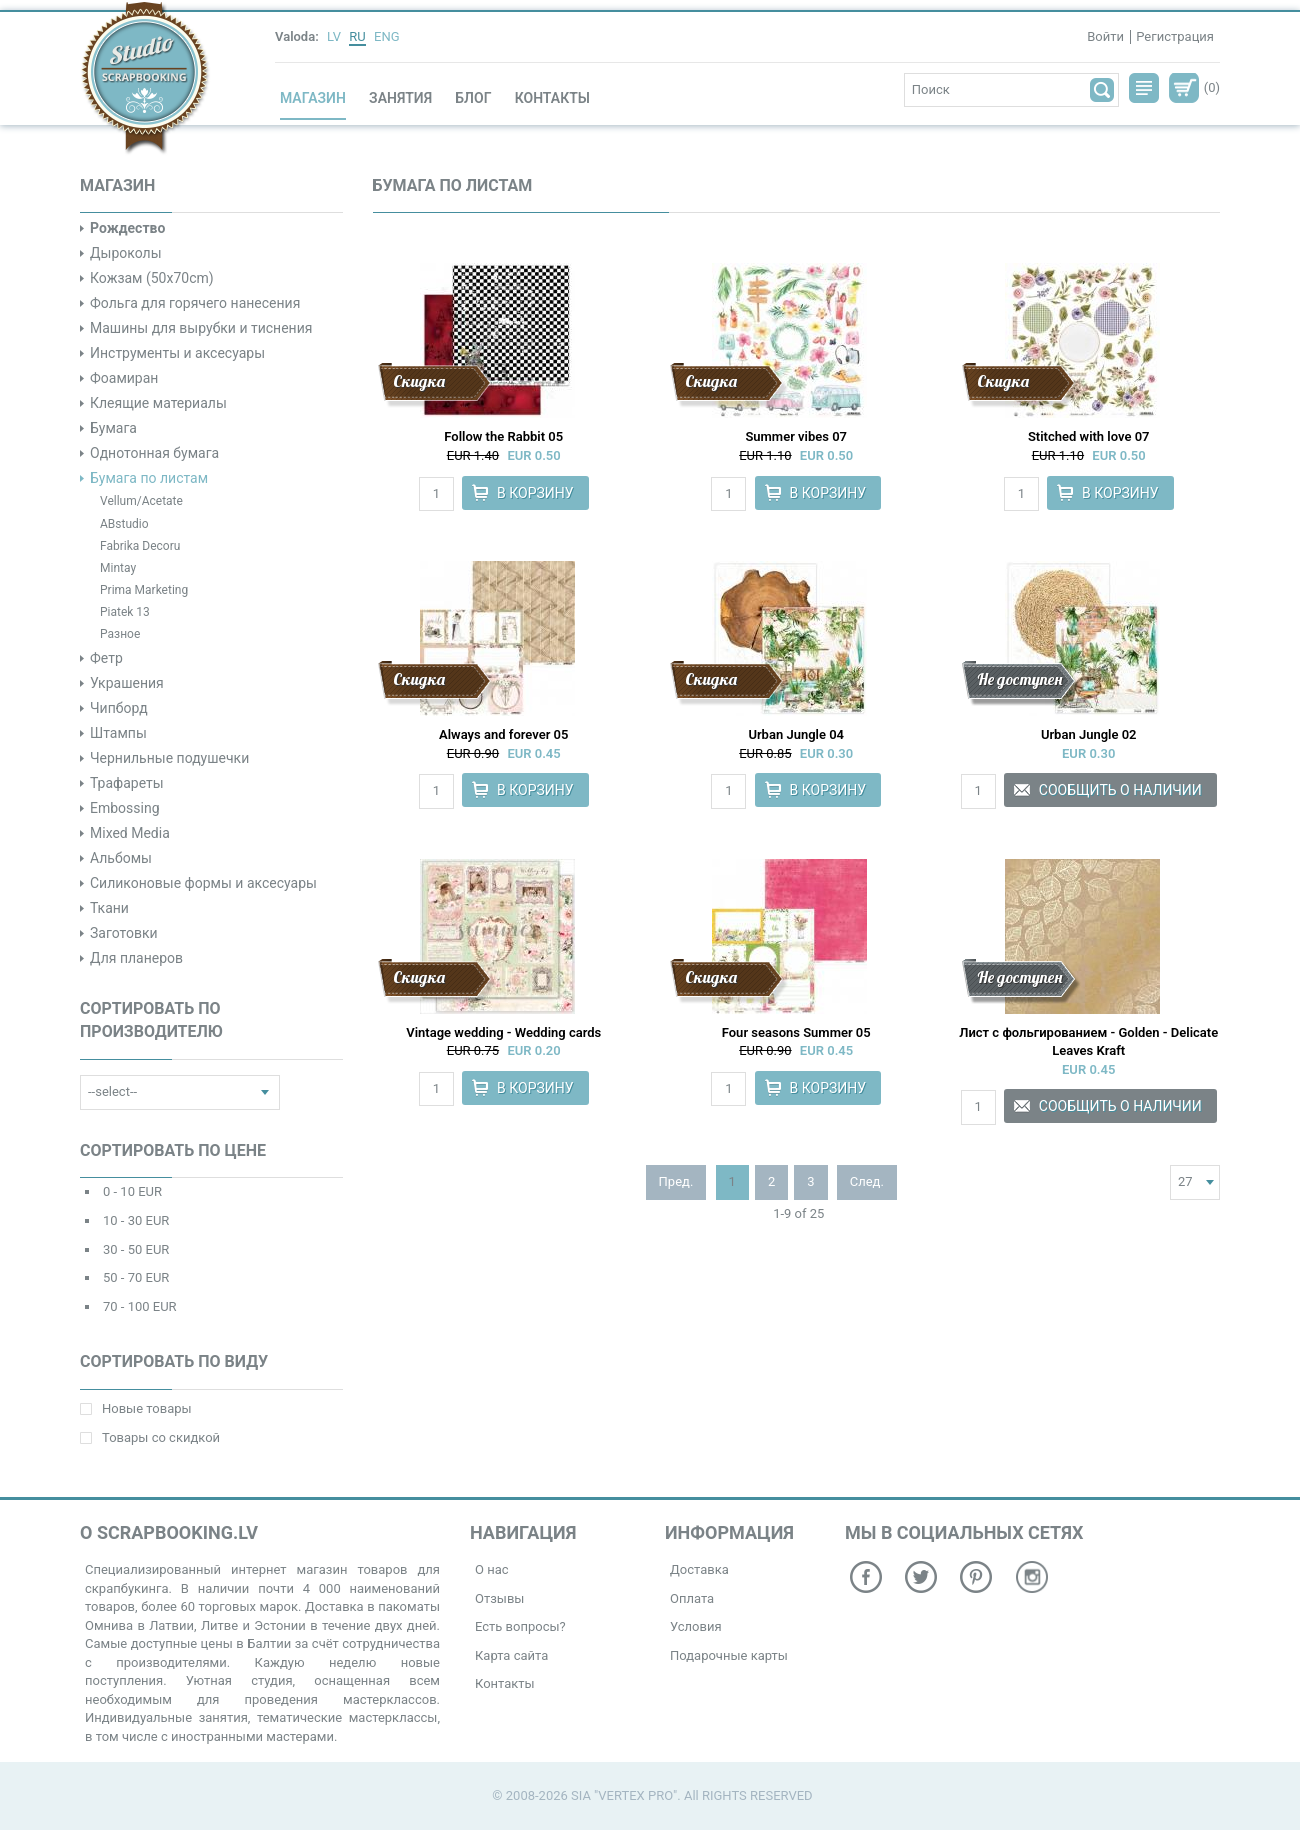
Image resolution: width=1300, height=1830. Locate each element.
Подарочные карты (729, 1655)
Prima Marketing (144, 590)
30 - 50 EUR (136, 1249)
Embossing (125, 808)
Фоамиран (124, 378)
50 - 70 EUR (136, 1277)
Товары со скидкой (150, 1437)
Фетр (106, 658)
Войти (1105, 36)
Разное (120, 634)
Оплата (692, 1598)
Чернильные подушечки (169, 758)
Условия (696, 1626)
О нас (492, 1569)
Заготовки (124, 933)
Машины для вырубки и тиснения (201, 328)
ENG (387, 36)
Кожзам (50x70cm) (152, 278)
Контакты (552, 98)
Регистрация (1175, 36)
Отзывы (499, 1598)
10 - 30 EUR (136, 1220)
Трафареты (127, 783)
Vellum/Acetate (141, 501)
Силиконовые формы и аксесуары (203, 883)
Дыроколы (126, 253)
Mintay (118, 568)
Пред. (676, 1181)
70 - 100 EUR (140, 1306)
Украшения (127, 683)
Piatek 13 (125, 612)
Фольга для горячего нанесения (195, 303)
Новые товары (136, 1408)
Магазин (313, 98)
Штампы (118, 733)
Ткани (109, 908)
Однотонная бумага (154, 453)
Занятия (400, 98)
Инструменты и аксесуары (177, 353)
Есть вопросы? (520, 1626)
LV (334, 36)
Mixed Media (130, 833)
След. (867, 1181)
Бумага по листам (149, 478)
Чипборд (119, 708)
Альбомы (121, 858)
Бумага (113, 428)
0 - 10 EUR (132, 1191)
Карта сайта (511, 1655)
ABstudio (124, 524)
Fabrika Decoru (140, 546)
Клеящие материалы (158, 403)
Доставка (699, 1569)
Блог (473, 98)
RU (357, 36)
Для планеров (136, 958)
